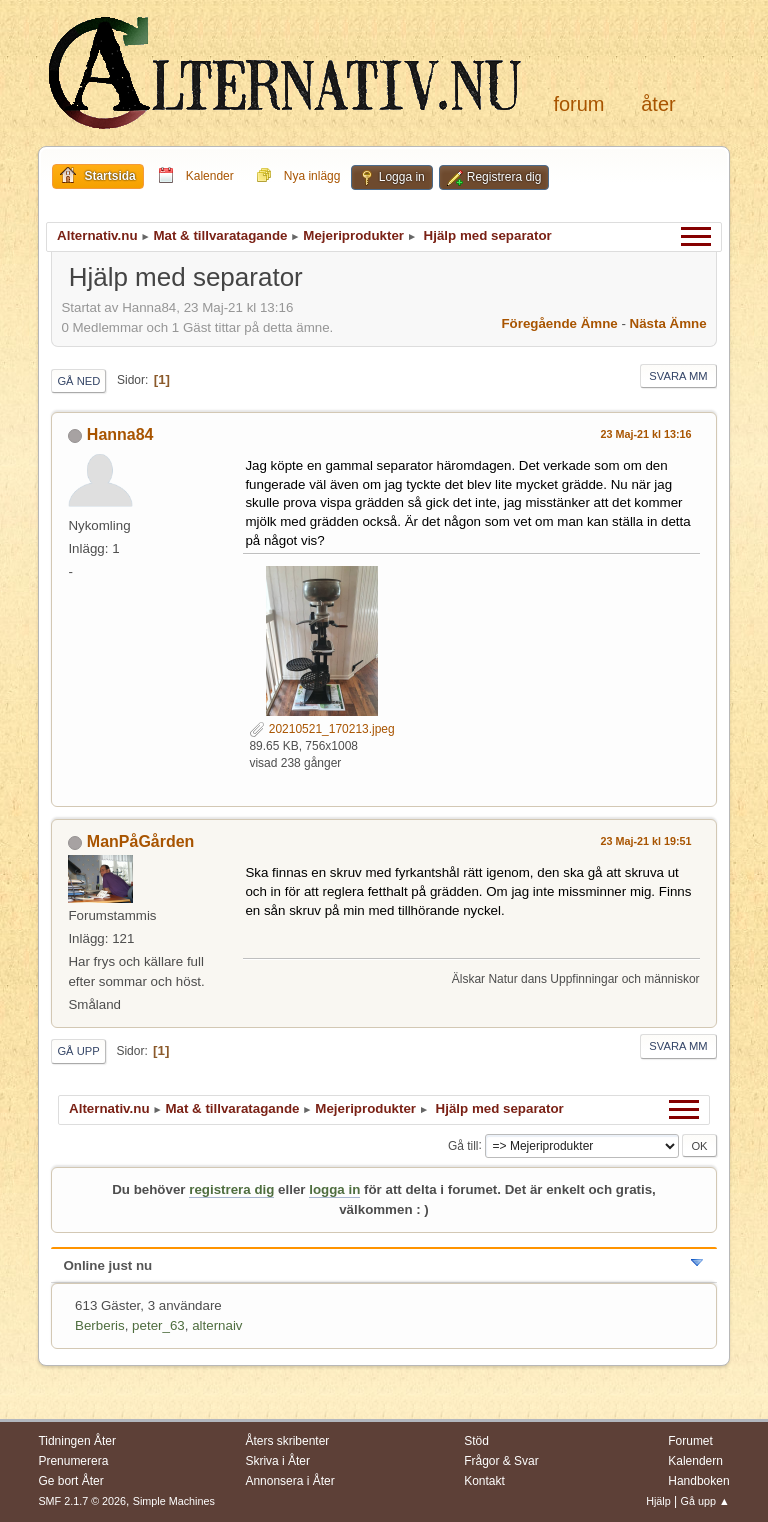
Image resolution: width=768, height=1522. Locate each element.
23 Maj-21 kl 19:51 (645, 841)
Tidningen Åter (77, 1441)
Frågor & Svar (501, 1461)
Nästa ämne (668, 323)
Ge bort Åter (70, 1481)
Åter (658, 104)
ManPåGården (140, 841)
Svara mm (678, 376)
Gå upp (78, 1051)
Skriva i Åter (277, 1461)
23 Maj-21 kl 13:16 (645, 434)
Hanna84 (120, 434)
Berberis (100, 1325)
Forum (578, 104)
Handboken (698, 1481)
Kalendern (695, 1461)
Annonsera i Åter (289, 1481)
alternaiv (217, 1325)
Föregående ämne (559, 323)
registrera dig (231, 1189)
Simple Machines (174, 1501)
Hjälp (658, 1501)
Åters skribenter (287, 1441)
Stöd (476, 1441)
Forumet (690, 1441)
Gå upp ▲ (705, 1501)
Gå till (463, 1145)
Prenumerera (73, 1461)
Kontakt (484, 1481)
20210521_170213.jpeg (321, 729)
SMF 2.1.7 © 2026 (82, 1501)
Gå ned (78, 381)
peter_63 (158, 1325)
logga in (334, 1189)
